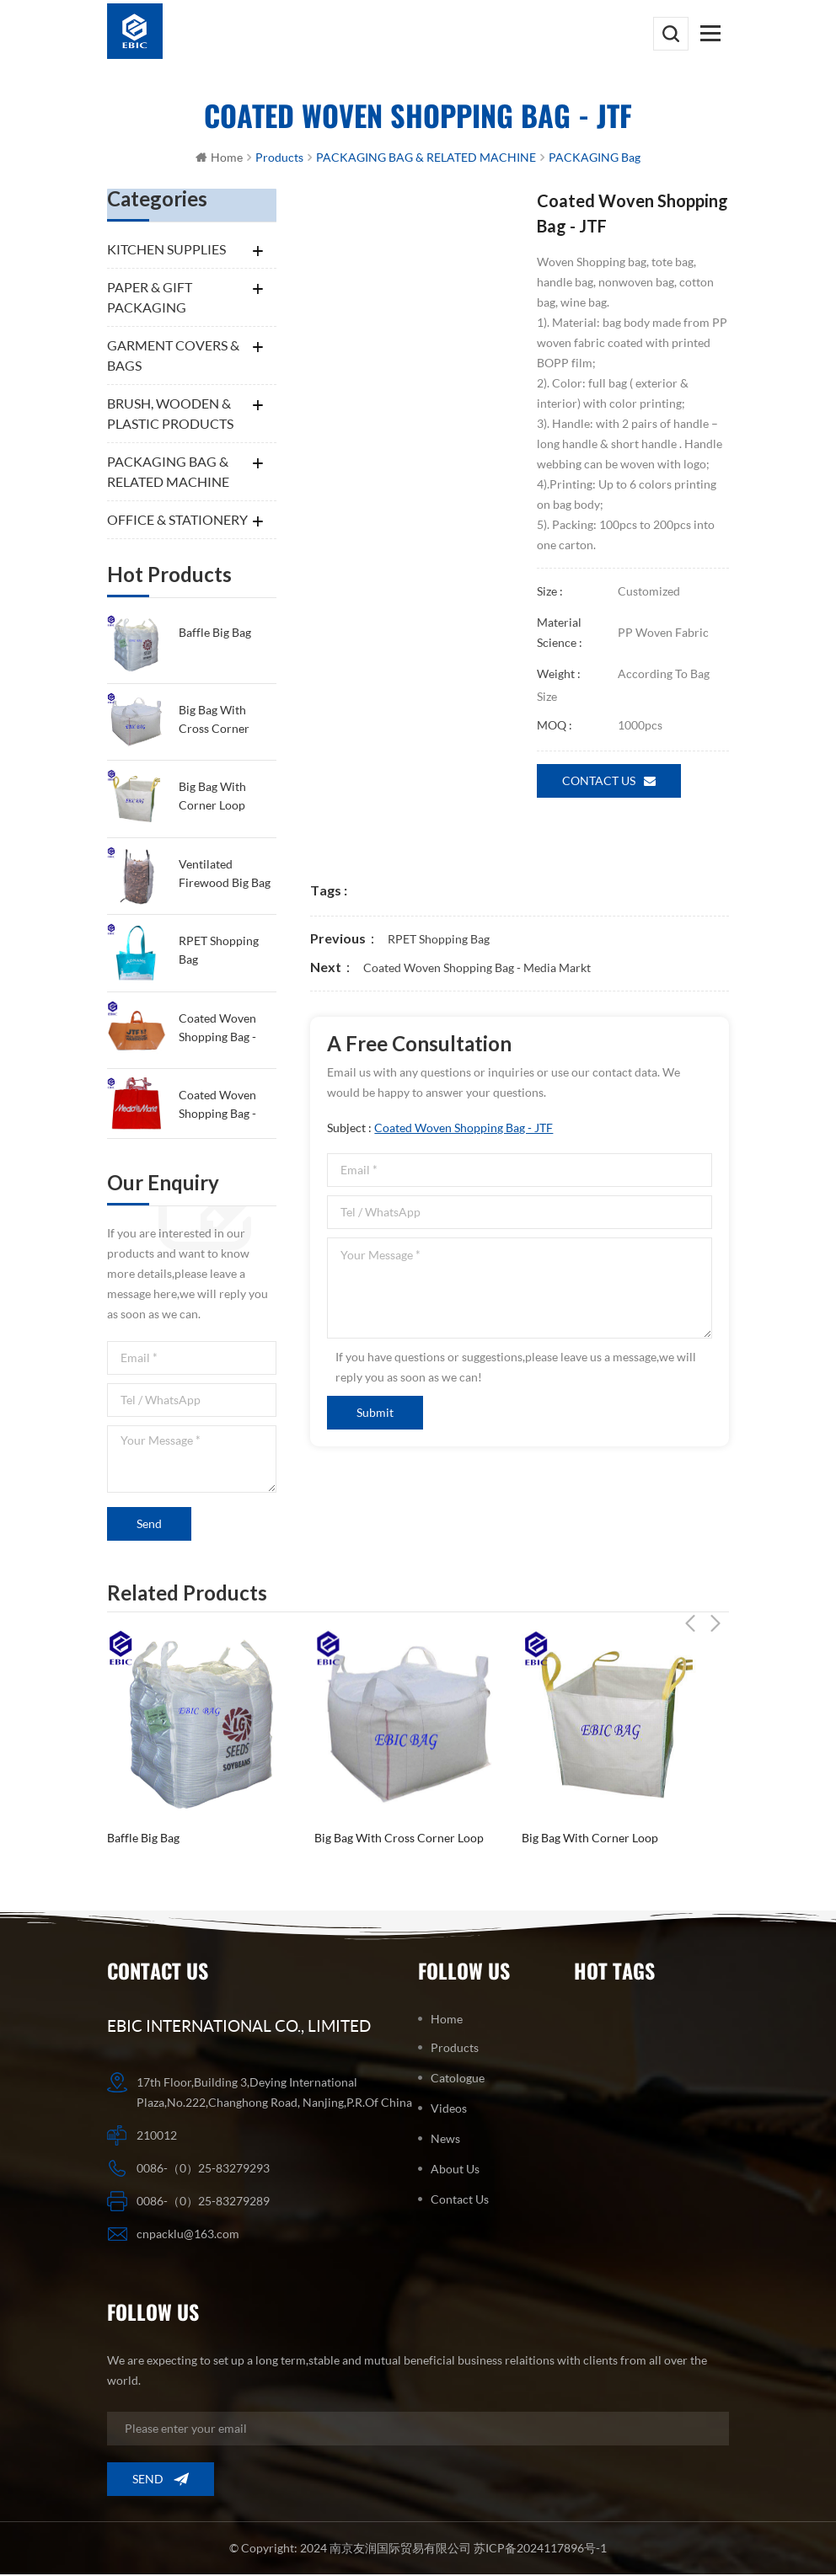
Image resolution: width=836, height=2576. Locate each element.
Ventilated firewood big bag (225, 874)
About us (455, 2170)
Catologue (458, 2079)
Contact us (609, 782)
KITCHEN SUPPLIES (166, 251)
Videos (449, 2110)
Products (455, 2049)
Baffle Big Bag (215, 634)
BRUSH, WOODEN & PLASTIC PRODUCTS (170, 415)
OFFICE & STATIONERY (177, 521)
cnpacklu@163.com (188, 2235)
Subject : (440, 1129)
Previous (690, 1593)
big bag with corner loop (212, 797)
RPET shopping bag (219, 951)
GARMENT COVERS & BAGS (173, 357)
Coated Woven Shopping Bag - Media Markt (217, 1107)
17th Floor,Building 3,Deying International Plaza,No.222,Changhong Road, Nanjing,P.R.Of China (274, 2093)
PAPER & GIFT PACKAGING (149, 299)
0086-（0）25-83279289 (203, 2202)
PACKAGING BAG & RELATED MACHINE (168, 473)
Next (715, 1593)
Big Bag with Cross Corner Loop (214, 721)
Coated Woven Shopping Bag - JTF (217, 1029)
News (445, 2140)
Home (219, 159)
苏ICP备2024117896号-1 (539, 2549)
